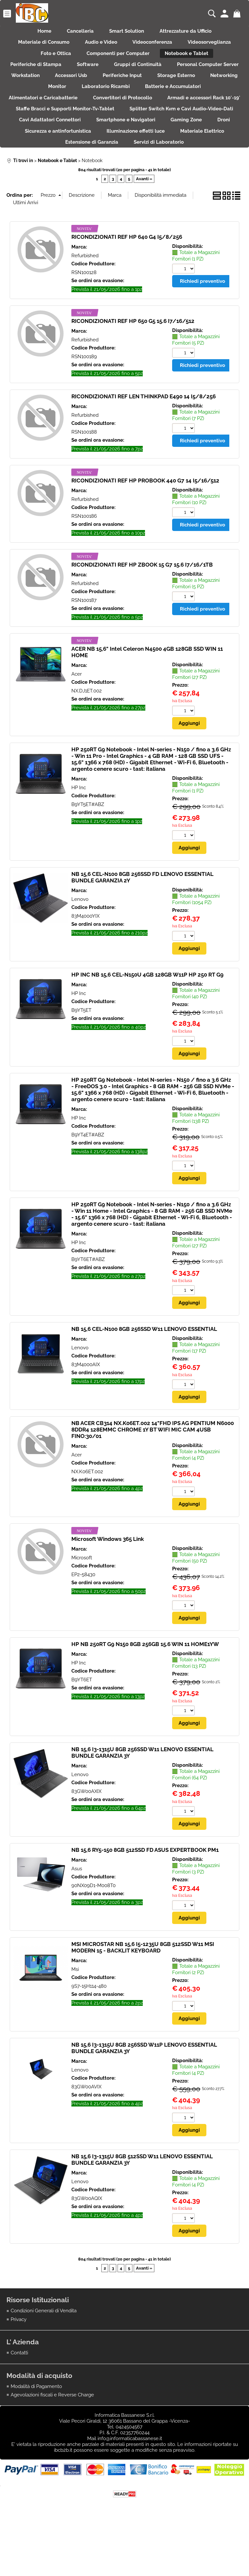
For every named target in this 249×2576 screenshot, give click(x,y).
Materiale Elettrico (127, 170)
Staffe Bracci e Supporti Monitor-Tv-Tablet (170, 129)
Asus (76, 1913)
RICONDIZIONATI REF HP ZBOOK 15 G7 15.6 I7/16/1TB (142, 607)
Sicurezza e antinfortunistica (205, 156)
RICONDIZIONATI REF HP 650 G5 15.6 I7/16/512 (132, 364)
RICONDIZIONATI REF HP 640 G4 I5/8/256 (126, 280)
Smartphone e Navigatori (40, 156)
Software (126, 74)
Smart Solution (128, 32)
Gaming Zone (105, 156)
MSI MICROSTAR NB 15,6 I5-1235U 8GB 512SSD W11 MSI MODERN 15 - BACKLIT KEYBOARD (142, 1991)
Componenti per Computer (118, 60)
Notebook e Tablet (191, 60)
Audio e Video (99, 46)
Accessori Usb (160, 87)
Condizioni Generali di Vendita (44, 2356)
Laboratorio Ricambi (195, 101)
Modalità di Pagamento (36, 2432)
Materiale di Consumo (38, 46)
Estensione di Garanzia (195, 170)
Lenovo (79, 942)
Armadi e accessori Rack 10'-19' (65, 129)
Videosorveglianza (215, 46)
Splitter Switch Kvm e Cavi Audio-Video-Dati (84, 142)
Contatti (19, 2398)
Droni (146, 156)
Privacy (18, 2364)
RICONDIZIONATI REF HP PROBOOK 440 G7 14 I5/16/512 (145, 523)
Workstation (110, 87)
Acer (76, 717)
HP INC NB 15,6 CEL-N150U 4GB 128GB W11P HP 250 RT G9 (147, 1018)
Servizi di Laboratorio (124, 184)
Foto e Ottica (52, 60)
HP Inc (78, 831)
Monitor (143, 101)
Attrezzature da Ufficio (191, 32)
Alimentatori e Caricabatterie (122, 115)
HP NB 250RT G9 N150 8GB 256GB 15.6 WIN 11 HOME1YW (145, 1688)
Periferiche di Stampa (70, 74)
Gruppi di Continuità (180, 74)
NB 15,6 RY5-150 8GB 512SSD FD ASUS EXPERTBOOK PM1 (145, 1894)
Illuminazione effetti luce (57, 170)
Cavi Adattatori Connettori (186, 142)
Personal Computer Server (46, 87)
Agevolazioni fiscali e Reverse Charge (52, 2440)
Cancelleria (78, 32)
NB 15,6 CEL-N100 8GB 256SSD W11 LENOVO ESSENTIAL (144, 1373)
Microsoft (81, 1602)
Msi (75, 2014)
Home (39, 32)
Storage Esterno (48, 101)
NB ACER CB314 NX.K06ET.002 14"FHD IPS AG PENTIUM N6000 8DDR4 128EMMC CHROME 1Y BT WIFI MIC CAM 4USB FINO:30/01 (152, 1473)
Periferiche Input (214, 87)
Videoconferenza (154, 46)
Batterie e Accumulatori (41, 115)
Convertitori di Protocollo (206, 115)
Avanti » (144, 221)
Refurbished (85, 298)
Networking (100, 101)
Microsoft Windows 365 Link (107, 1583)
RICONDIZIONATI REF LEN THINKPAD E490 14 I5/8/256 (143, 439)
